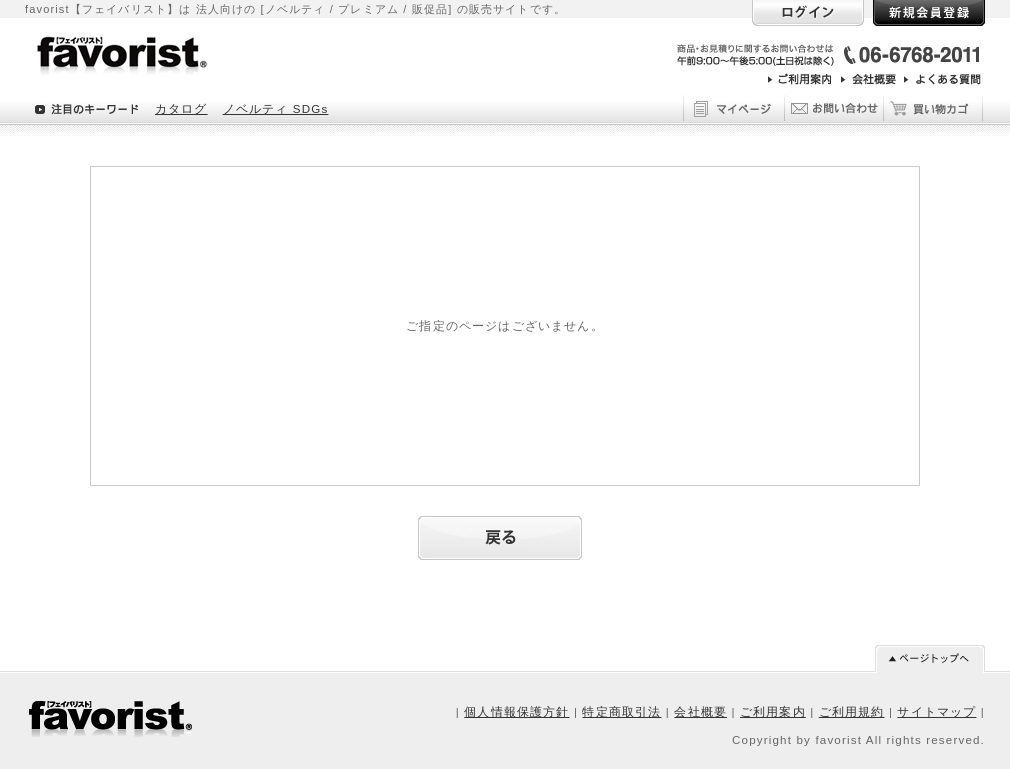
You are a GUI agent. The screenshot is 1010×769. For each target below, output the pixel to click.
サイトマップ (936, 711)
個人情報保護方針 (516, 711)
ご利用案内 (773, 711)
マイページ (733, 106)
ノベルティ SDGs (276, 108)
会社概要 (700, 711)
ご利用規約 (852, 711)
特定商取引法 (621, 711)
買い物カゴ (933, 106)
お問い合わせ (833, 106)
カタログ (181, 108)
